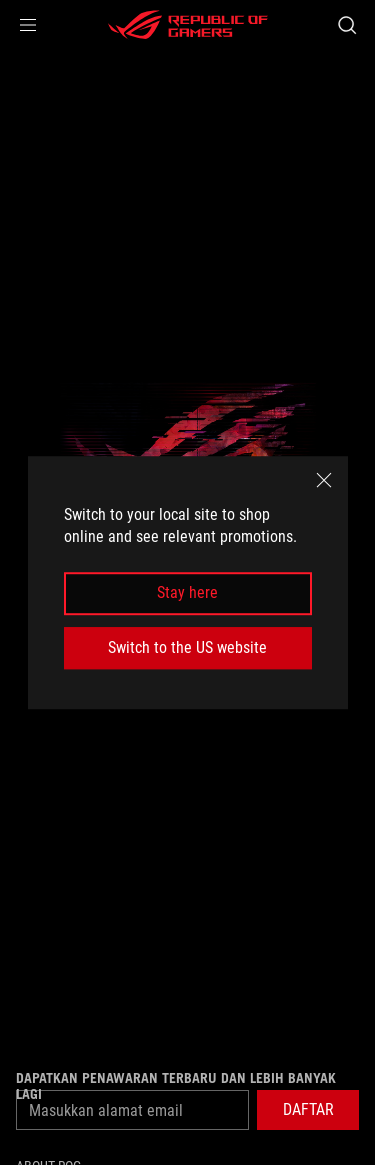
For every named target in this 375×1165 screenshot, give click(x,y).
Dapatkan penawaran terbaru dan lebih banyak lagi (176, 1086)
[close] (324, 480)
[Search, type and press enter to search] (346, 25)
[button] (28, 25)
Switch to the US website (187, 647)
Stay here (187, 593)
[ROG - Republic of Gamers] (188, 25)
